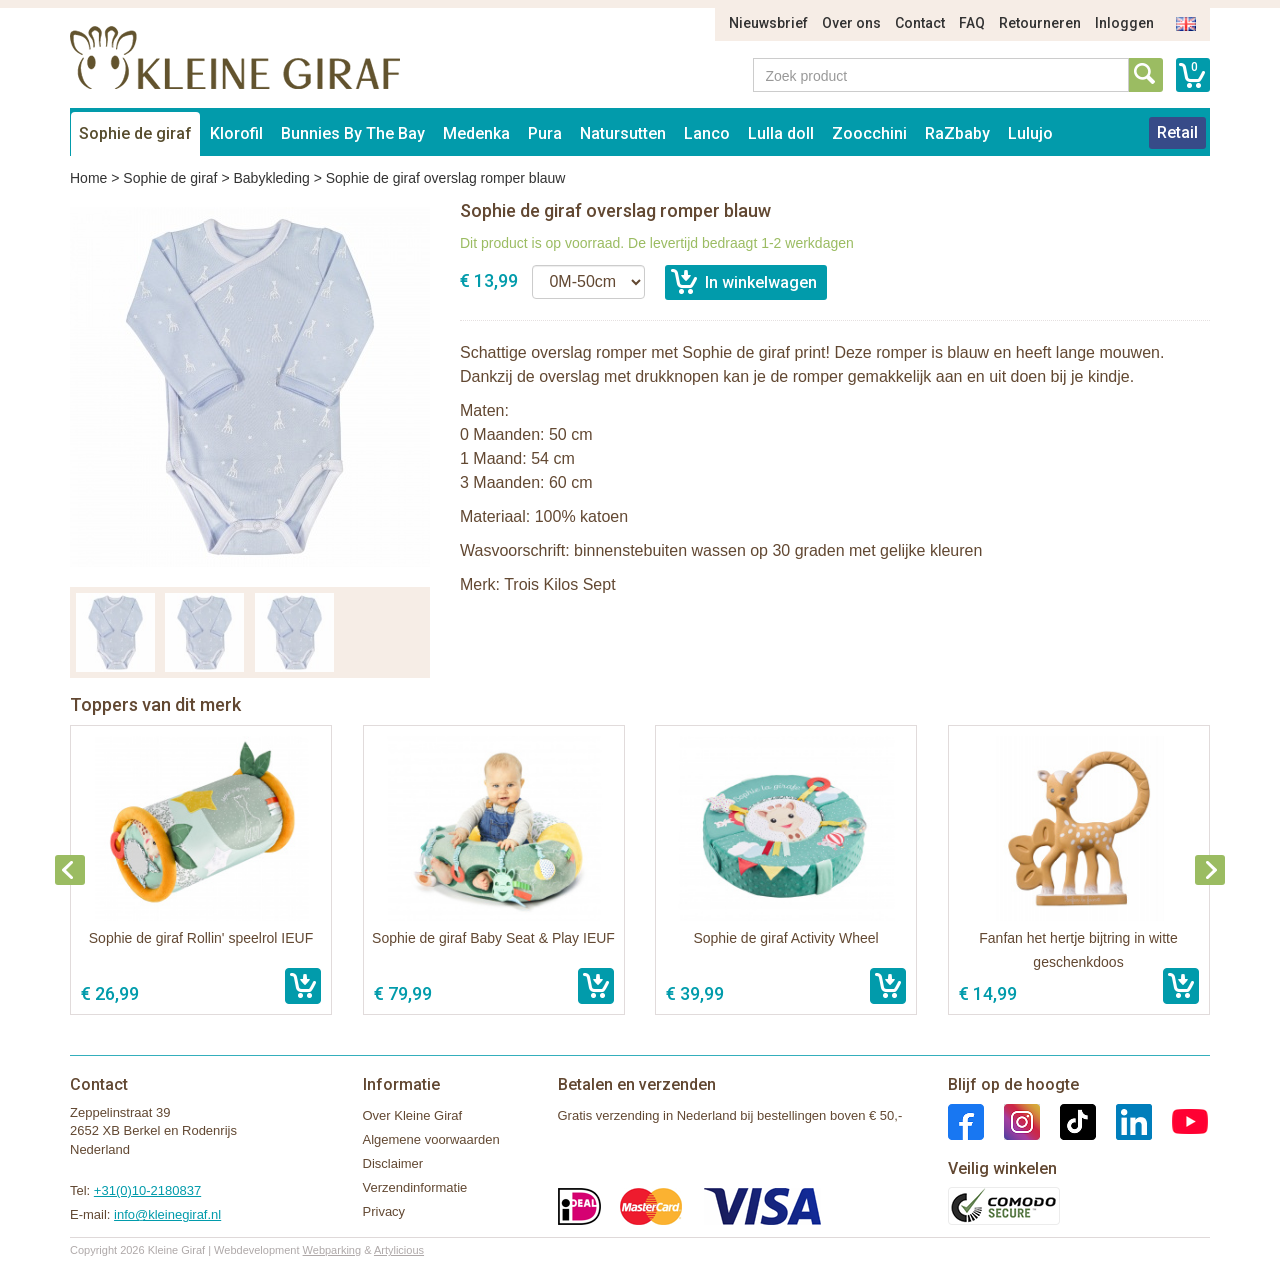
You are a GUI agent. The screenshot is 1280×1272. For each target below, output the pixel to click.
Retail (1177, 132)
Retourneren (1040, 23)
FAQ (972, 23)
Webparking (332, 1250)
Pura (545, 133)
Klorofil (236, 133)
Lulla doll (781, 133)
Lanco (707, 133)
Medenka (476, 133)
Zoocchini (869, 133)
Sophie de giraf (135, 133)
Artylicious (399, 1250)
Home (88, 178)
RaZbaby (957, 133)
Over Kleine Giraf (413, 1115)
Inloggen (1124, 23)
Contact (920, 23)
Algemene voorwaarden (431, 1139)
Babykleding (271, 178)
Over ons (851, 23)
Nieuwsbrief (768, 23)
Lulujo (1030, 133)
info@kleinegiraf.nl (167, 1214)
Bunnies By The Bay (353, 133)
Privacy (384, 1211)
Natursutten (623, 133)
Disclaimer (393, 1163)
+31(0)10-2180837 (147, 1190)
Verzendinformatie (415, 1187)
